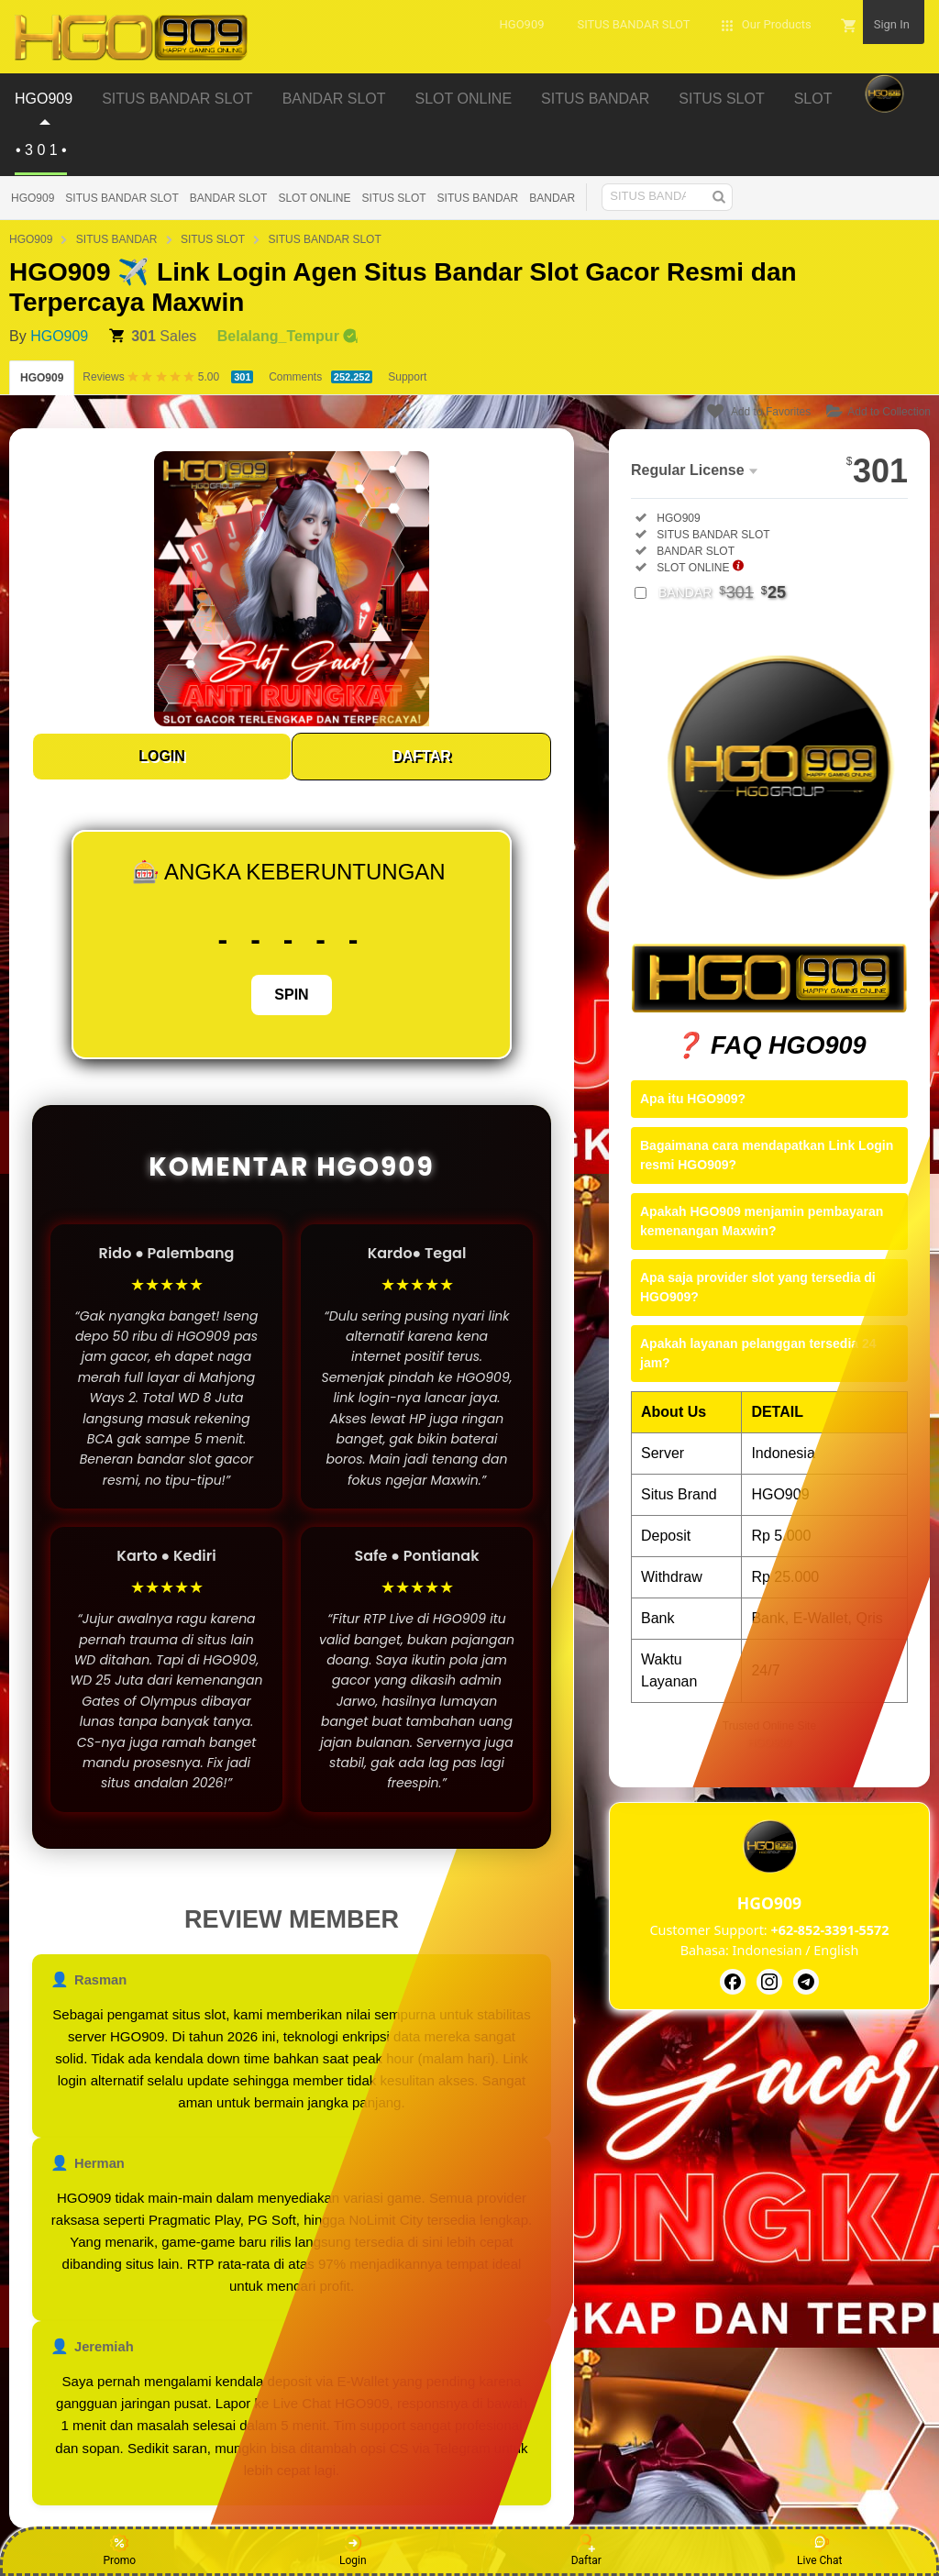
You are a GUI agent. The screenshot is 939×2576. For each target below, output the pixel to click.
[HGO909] (733, 1982)
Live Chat (819, 2550)
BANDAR (552, 198)
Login (353, 2550)
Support (407, 376)
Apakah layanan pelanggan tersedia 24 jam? (758, 1353)
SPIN (291, 994)
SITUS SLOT (394, 198)
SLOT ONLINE (314, 198)
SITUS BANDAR (478, 198)
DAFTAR (421, 756)
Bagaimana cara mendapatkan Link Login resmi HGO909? (766, 1155)
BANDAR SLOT (229, 198)
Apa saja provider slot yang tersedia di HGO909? (758, 1287)
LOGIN (161, 756)
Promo (119, 2550)
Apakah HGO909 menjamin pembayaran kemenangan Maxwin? (761, 1221)
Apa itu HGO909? (693, 1098)
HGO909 (32, 198)
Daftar (586, 2550)
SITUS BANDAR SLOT (121, 198)
